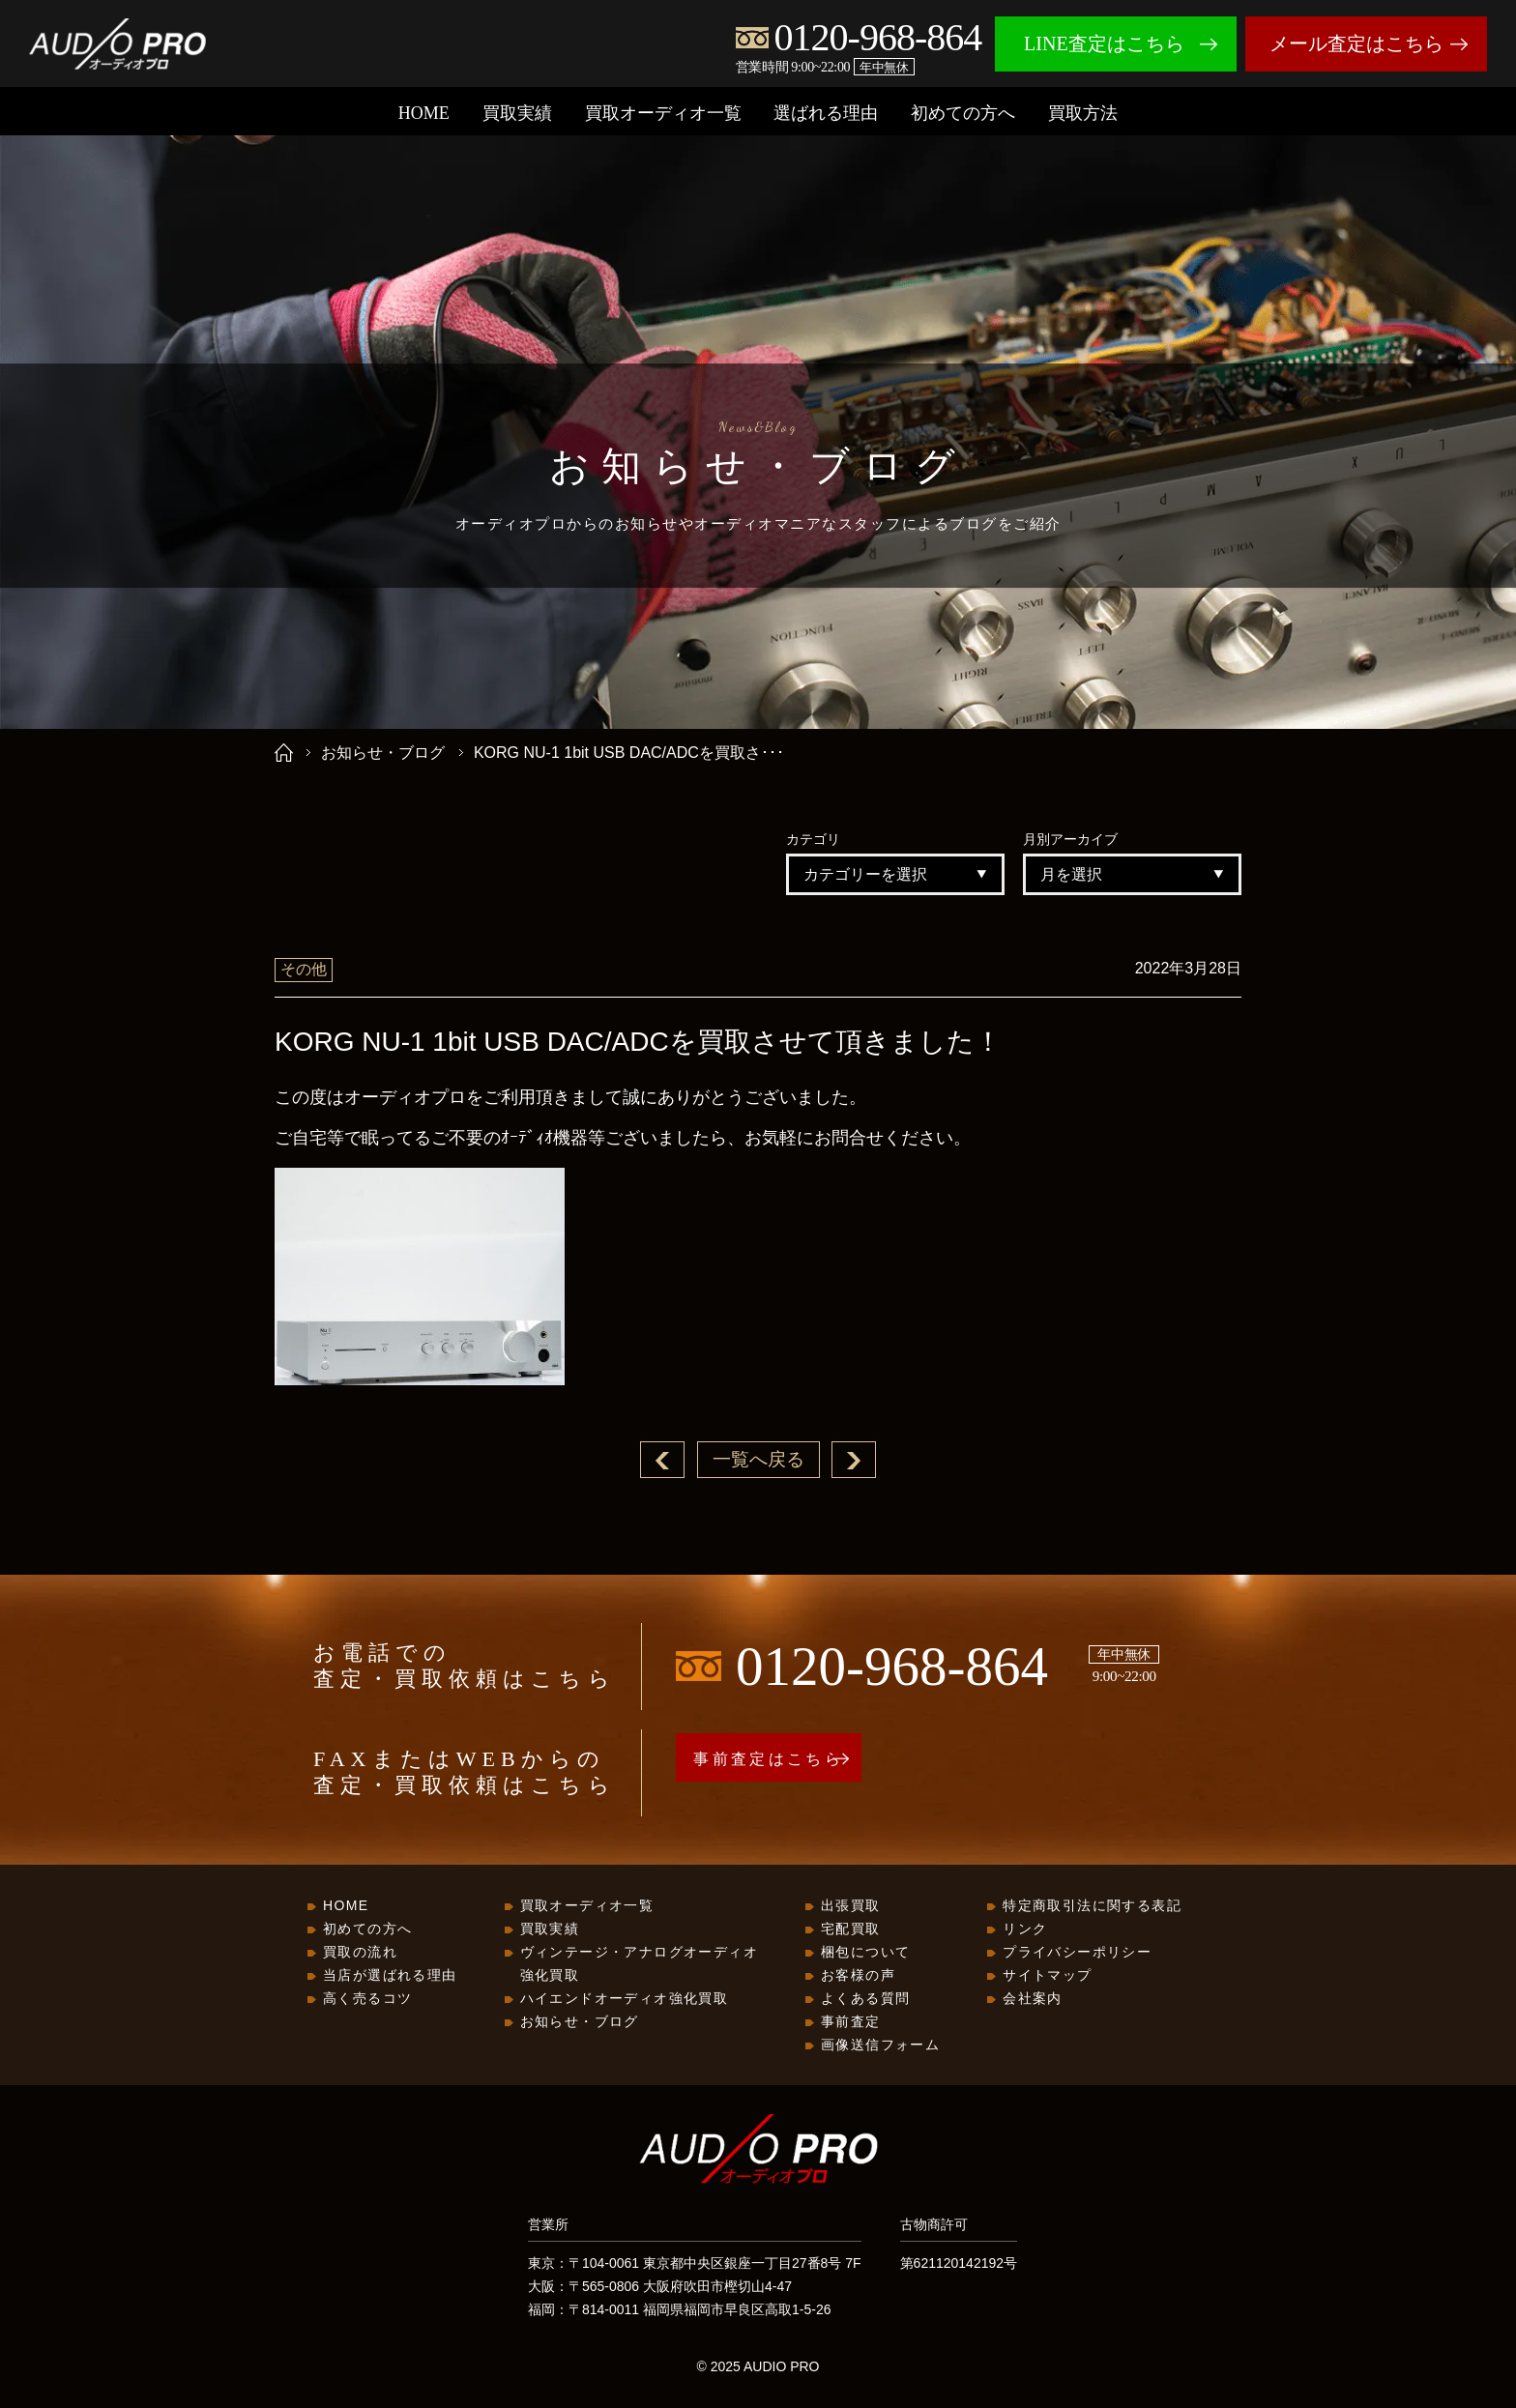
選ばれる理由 (825, 113)
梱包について (865, 1952)
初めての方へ (963, 113)
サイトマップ (1047, 1976)
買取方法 (1083, 113)
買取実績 (517, 113)
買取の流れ (360, 1952)
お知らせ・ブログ (383, 752)
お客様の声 (858, 1976)
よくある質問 (865, 1999)
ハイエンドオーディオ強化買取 (624, 1999)
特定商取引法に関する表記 (1092, 1906)
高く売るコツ (367, 1999)
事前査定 (851, 2022)
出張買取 (851, 1906)
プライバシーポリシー (1077, 1952)
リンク (1025, 1929)
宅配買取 (851, 1929)
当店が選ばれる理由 (390, 1976)
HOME (424, 113)
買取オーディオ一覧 (663, 113)
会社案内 (1033, 1999)
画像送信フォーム (880, 2045)
